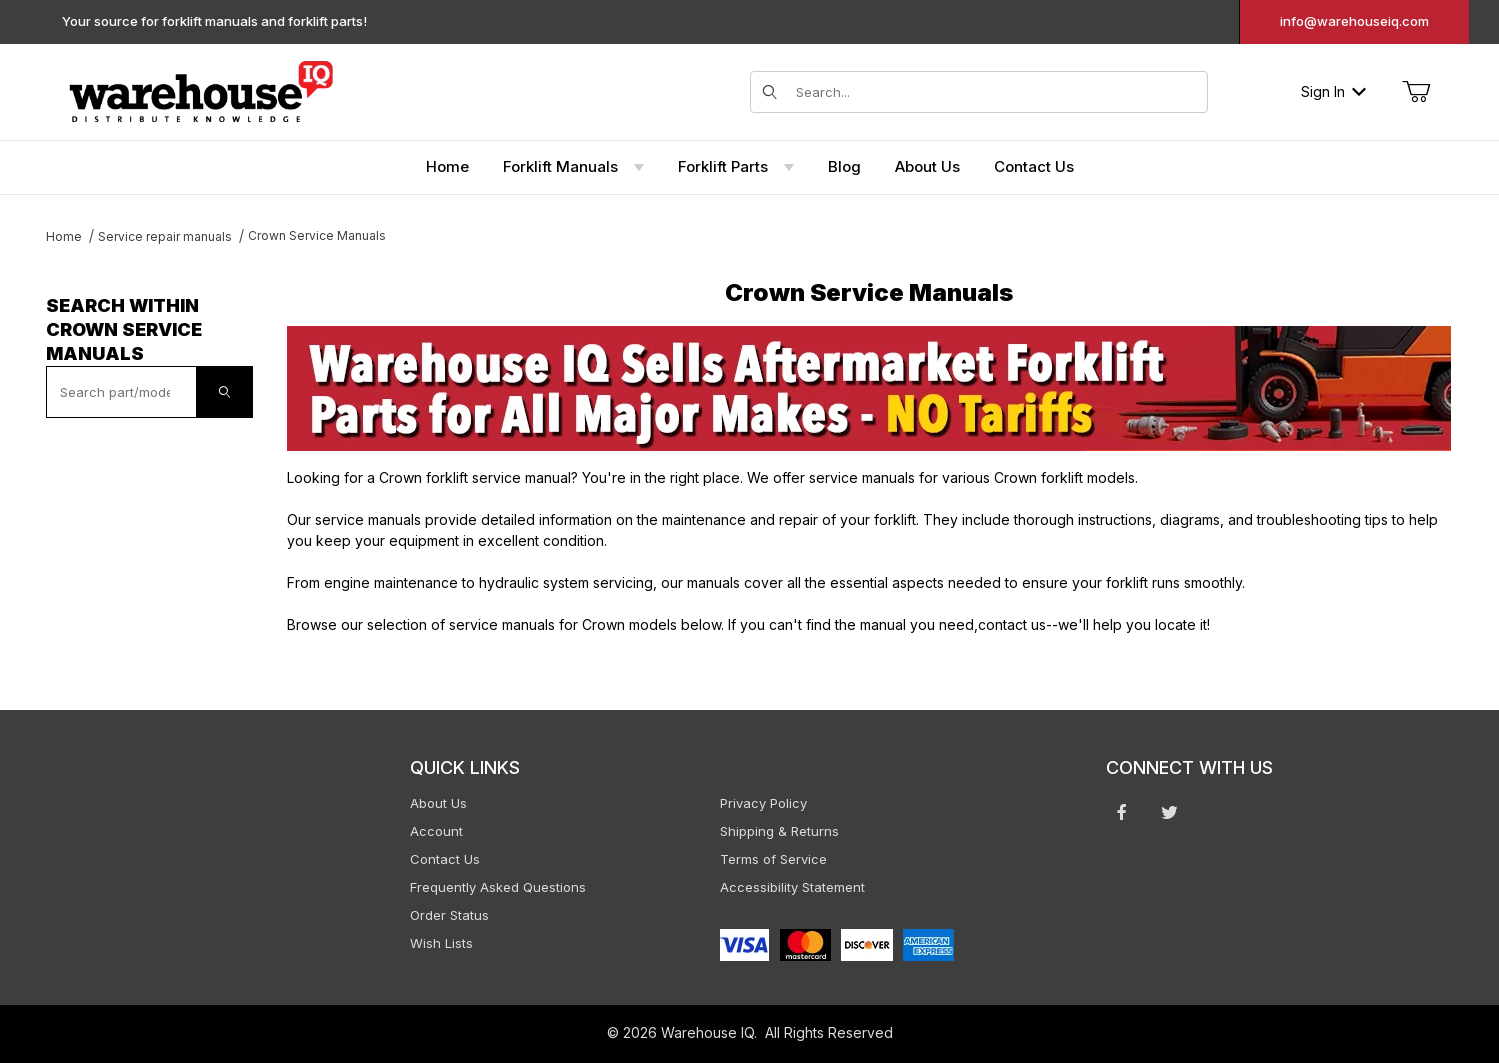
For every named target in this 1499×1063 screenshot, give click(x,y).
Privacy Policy (763, 803)
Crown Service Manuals (317, 235)
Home (64, 236)
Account (436, 831)
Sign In (1333, 91)
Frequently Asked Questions (498, 887)
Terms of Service (773, 859)
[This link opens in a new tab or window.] (869, 388)
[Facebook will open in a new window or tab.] (1122, 812)
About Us (438, 803)
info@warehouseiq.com (1354, 21)
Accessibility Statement (792, 887)
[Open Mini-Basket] (1416, 92)
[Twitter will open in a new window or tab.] (1169, 812)
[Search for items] (996, 92)
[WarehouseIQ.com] (201, 89)
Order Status (449, 915)
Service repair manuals (165, 236)
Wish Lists (441, 943)
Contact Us (445, 859)
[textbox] (122, 392)
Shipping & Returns (779, 831)
